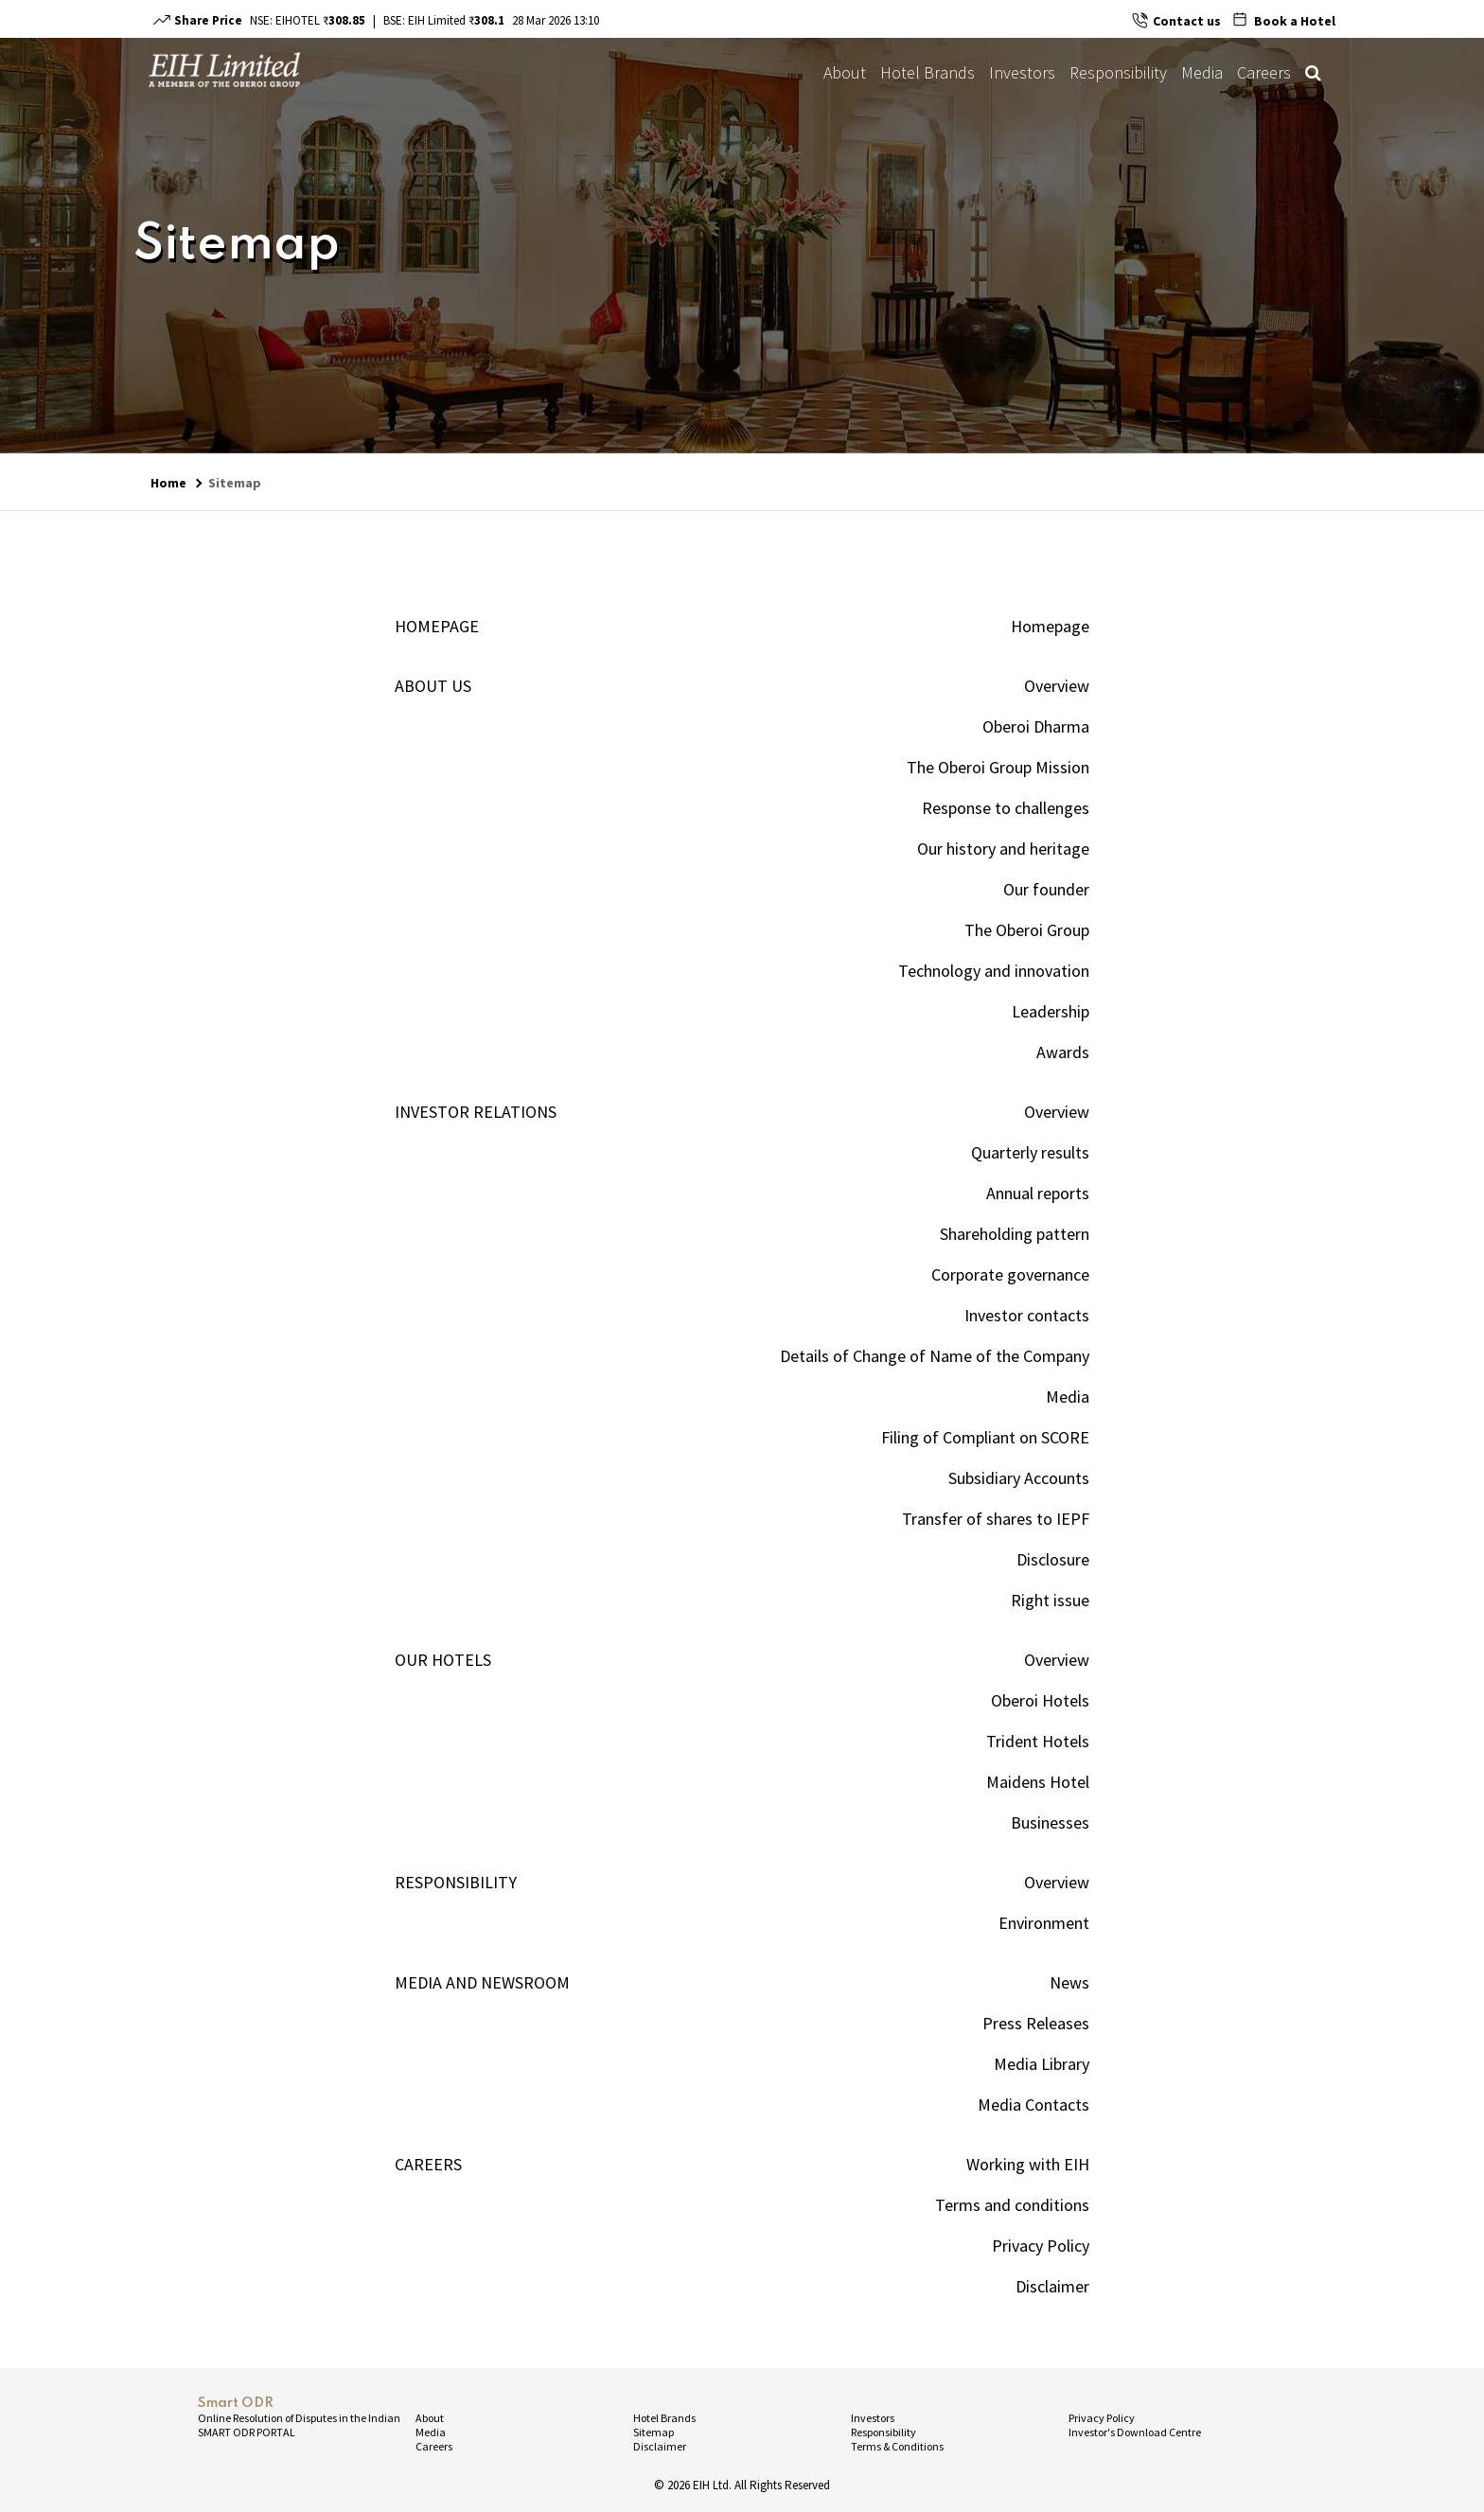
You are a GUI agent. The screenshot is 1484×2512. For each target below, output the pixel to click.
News (1069, 1982)
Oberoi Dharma (1035, 726)
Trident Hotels (1037, 1741)
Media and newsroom (482, 1982)
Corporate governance (1010, 1274)
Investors (1022, 72)
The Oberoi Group (1026, 930)
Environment (1043, 1923)
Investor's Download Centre (1135, 2432)
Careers (1264, 72)
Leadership (1050, 1011)
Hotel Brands (927, 72)
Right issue (1050, 1600)
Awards (1062, 1052)
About (844, 72)
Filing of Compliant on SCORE (985, 1437)
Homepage (437, 626)
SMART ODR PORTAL (246, 2432)
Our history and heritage (1003, 848)
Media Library (1041, 2064)
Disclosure (1052, 1559)
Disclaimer (1052, 2286)
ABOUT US (433, 686)
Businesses (1050, 1822)
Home (168, 482)
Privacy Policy (1040, 2245)
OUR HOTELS (443, 1660)
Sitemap (234, 482)
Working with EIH (1027, 2164)
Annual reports (1037, 1193)
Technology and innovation (993, 971)
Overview (1056, 686)
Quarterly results (1030, 1152)
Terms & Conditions (897, 2446)
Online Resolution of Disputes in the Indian (299, 2418)
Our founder (1046, 889)
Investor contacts (1026, 1315)
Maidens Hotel (1037, 1782)
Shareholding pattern (1014, 1234)
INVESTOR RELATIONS (475, 1112)
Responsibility (1118, 72)
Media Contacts (1033, 2104)
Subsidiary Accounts (1018, 1478)
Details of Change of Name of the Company (934, 1356)
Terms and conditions (1012, 2205)
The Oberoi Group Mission (998, 767)
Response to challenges (1005, 808)
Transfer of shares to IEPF (995, 1519)
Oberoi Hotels (1040, 1700)
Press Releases (1035, 2023)
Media (1202, 72)
